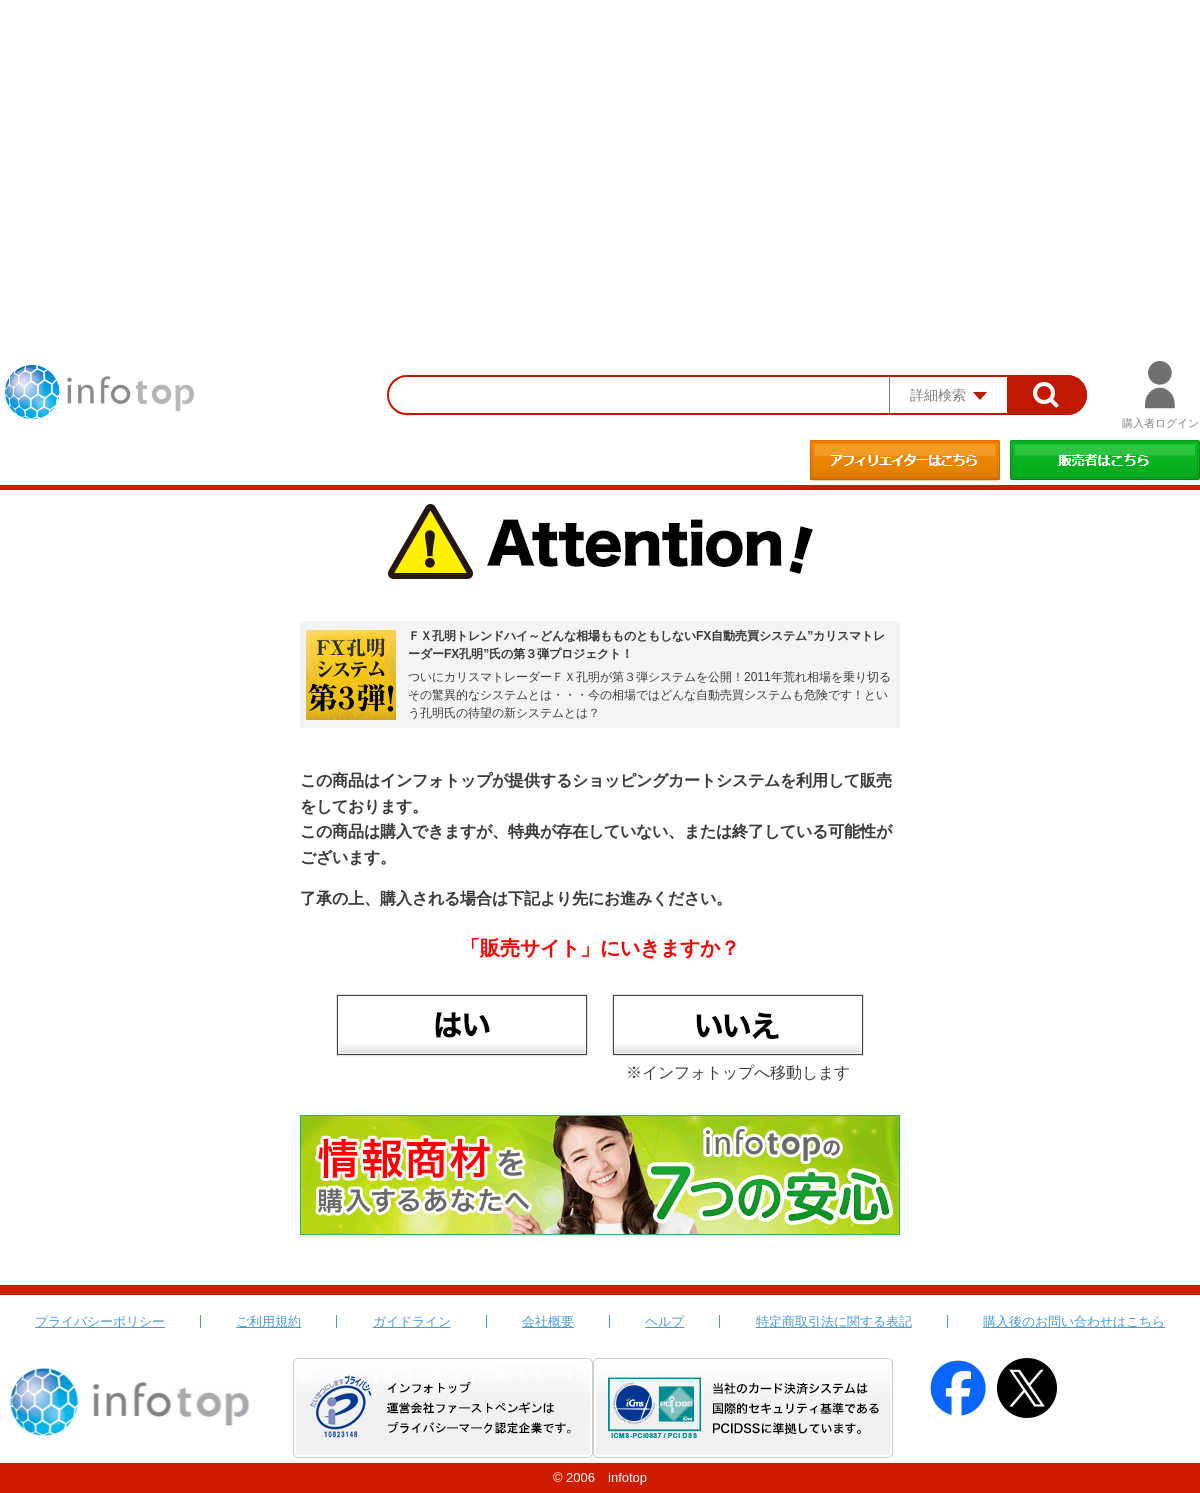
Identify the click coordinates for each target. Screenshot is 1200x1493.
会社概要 (548, 1321)
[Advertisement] (600, 150)
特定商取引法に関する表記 (834, 1321)
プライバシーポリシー (100, 1321)
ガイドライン (412, 1321)
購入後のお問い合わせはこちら (1074, 1321)
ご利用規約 (268, 1321)
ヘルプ (664, 1321)
